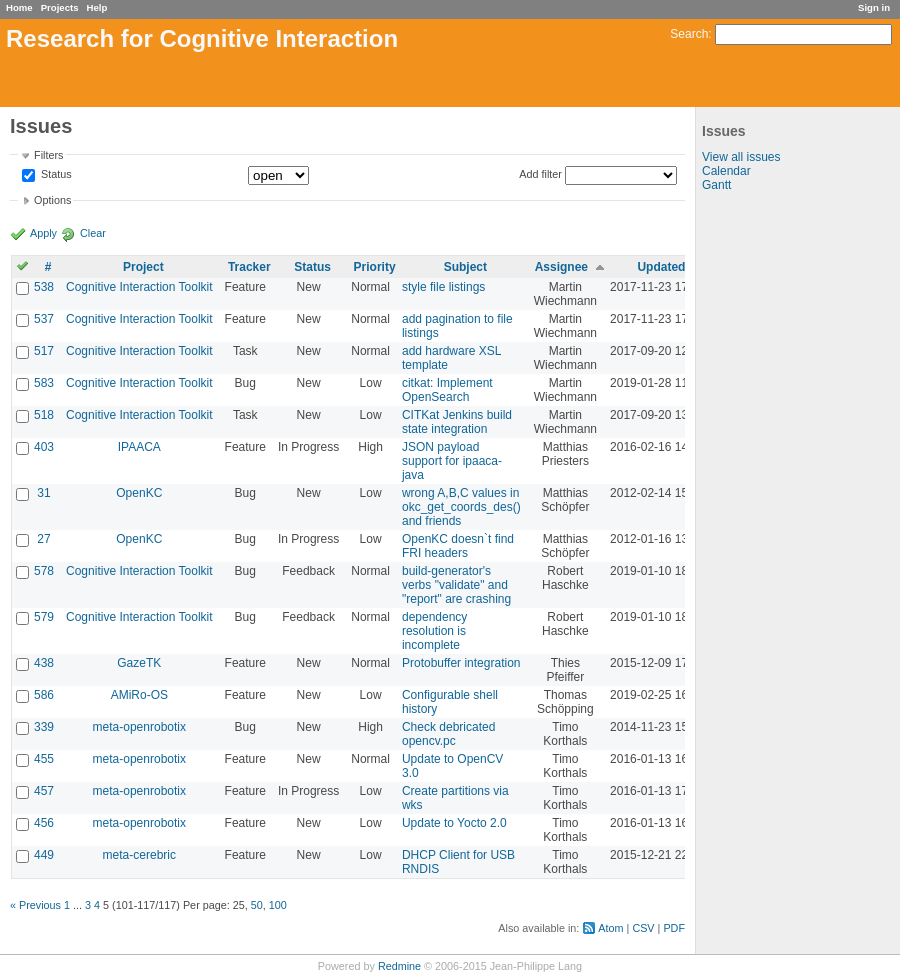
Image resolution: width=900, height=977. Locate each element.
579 (44, 617)
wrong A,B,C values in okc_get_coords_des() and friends (461, 507)
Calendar (726, 171)
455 (44, 759)
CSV (643, 928)
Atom (610, 928)
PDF (674, 928)
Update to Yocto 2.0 (454, 823)
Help (97, 7)
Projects (60, 7)
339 (44, 727)
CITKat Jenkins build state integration (457, 422)
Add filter (540, 174)
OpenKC (139, 493)
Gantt (716, 185)
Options (52, 200)
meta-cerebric (139, 855)
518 (44, 415)
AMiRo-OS (139, 695)
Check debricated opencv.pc (448, 734)
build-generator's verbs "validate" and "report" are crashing (456, 585)
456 (44, 823)
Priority (375, 267)
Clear (93, 233)
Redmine (399, 966)
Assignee (561, 267)
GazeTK (139, 663)
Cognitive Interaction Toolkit (139, 287)
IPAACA (139, 447)
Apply (43, 233)
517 (44, 351)
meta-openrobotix (139, 727)
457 (44, 791)
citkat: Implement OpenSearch (447, 390)
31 (43, 493)
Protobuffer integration (461, 663)
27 (43, 539)
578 (44, 571)
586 (44, 695)
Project (143, 267)
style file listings (443, 287)
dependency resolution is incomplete (434, 631)
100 (278, 905)
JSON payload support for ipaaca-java (452, 461)
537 (44, 319)
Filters (48, 155)
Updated (661, 267)
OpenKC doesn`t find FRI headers (458, 546)
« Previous (35, 905)
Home (19, 7)
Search (689, 34)
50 (257, 905)
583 (44, 383)
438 (44, 663)
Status (55, 175)
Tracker (249, 267)
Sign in (874, 7)
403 (44, 447)
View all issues (741, 157)
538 (44, 287)
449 (44, 855)
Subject (465, 267)
